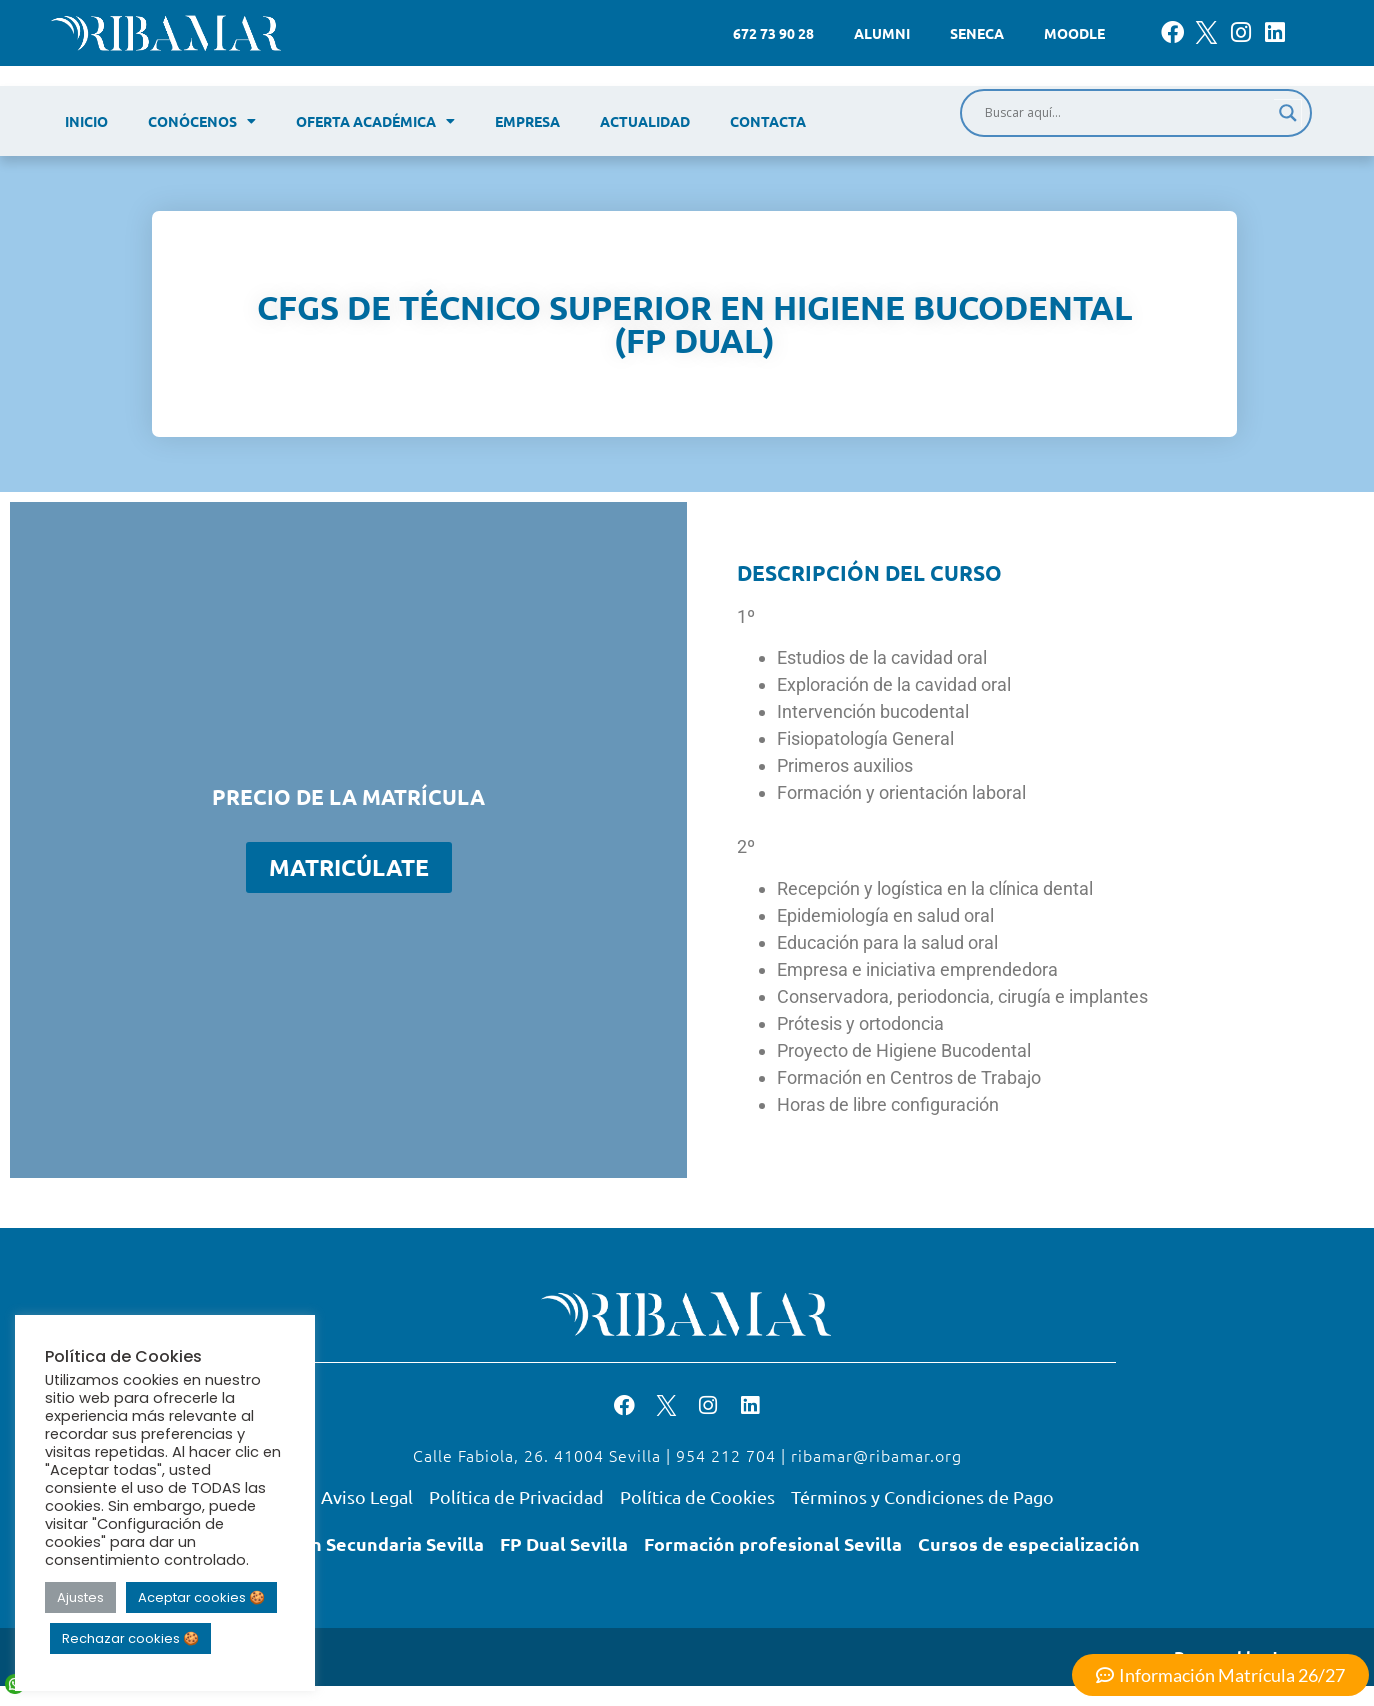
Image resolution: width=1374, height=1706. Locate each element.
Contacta (768, 121)
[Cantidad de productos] (241, 867)
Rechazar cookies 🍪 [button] (130, 1638)
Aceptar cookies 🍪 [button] (201, 1597)
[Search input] (1127, 113)
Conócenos (202, 121)
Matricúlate (349, 867)
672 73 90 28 (773, 33)
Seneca (977, 33)
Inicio (86, 121)
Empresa (527, 121)
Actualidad (645, 121)
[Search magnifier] (1288, 113)
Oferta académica (375, 121)
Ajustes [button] (80, 1597)
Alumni (882, 33)
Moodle (1074, 33)
